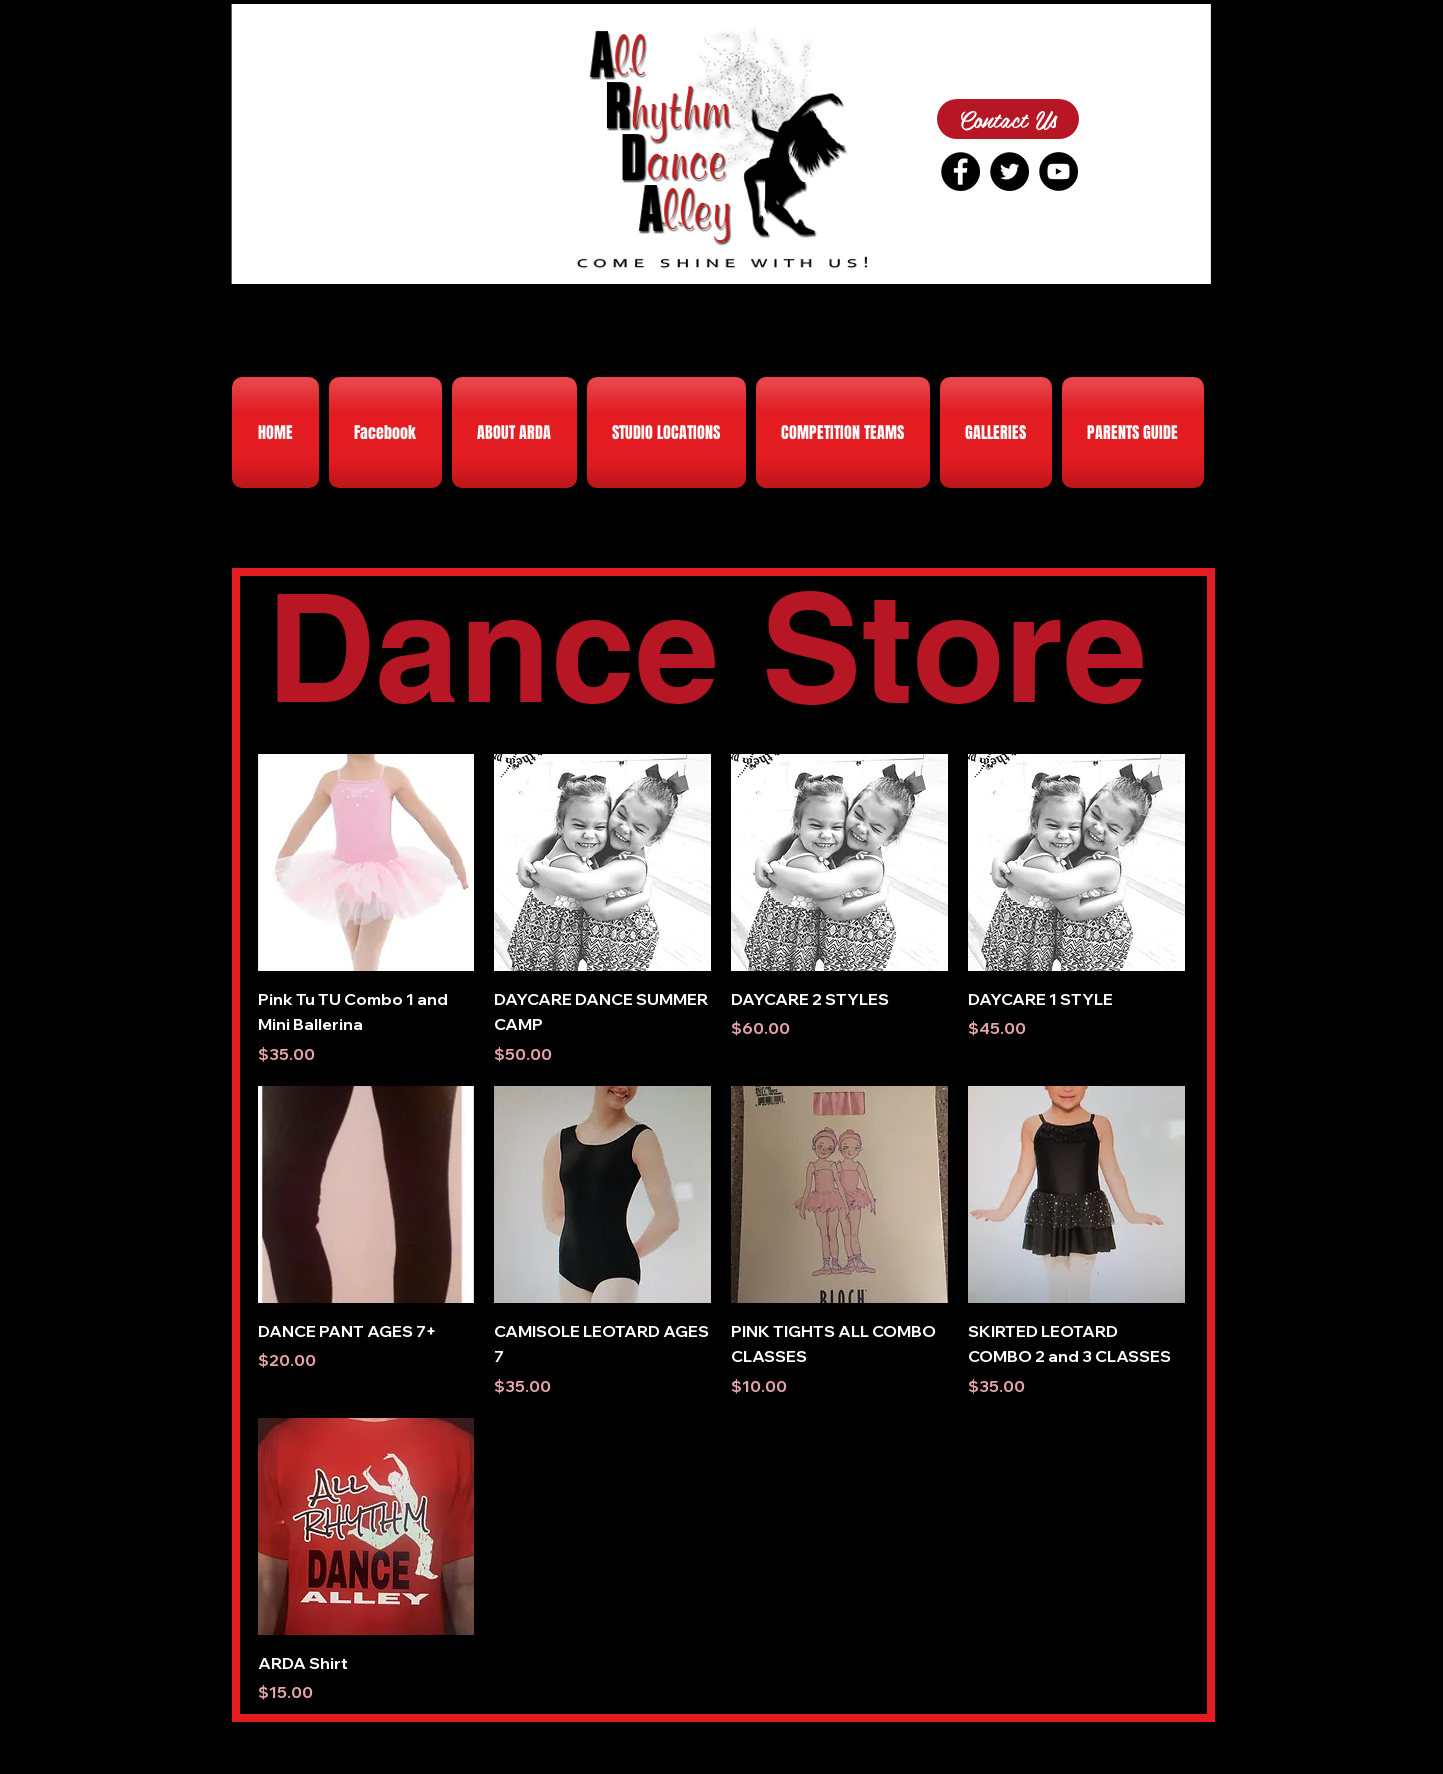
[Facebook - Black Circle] (960, 171)
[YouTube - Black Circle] (1058, 171)
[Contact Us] (1008, 119)
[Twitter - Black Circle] (1009, 171)
